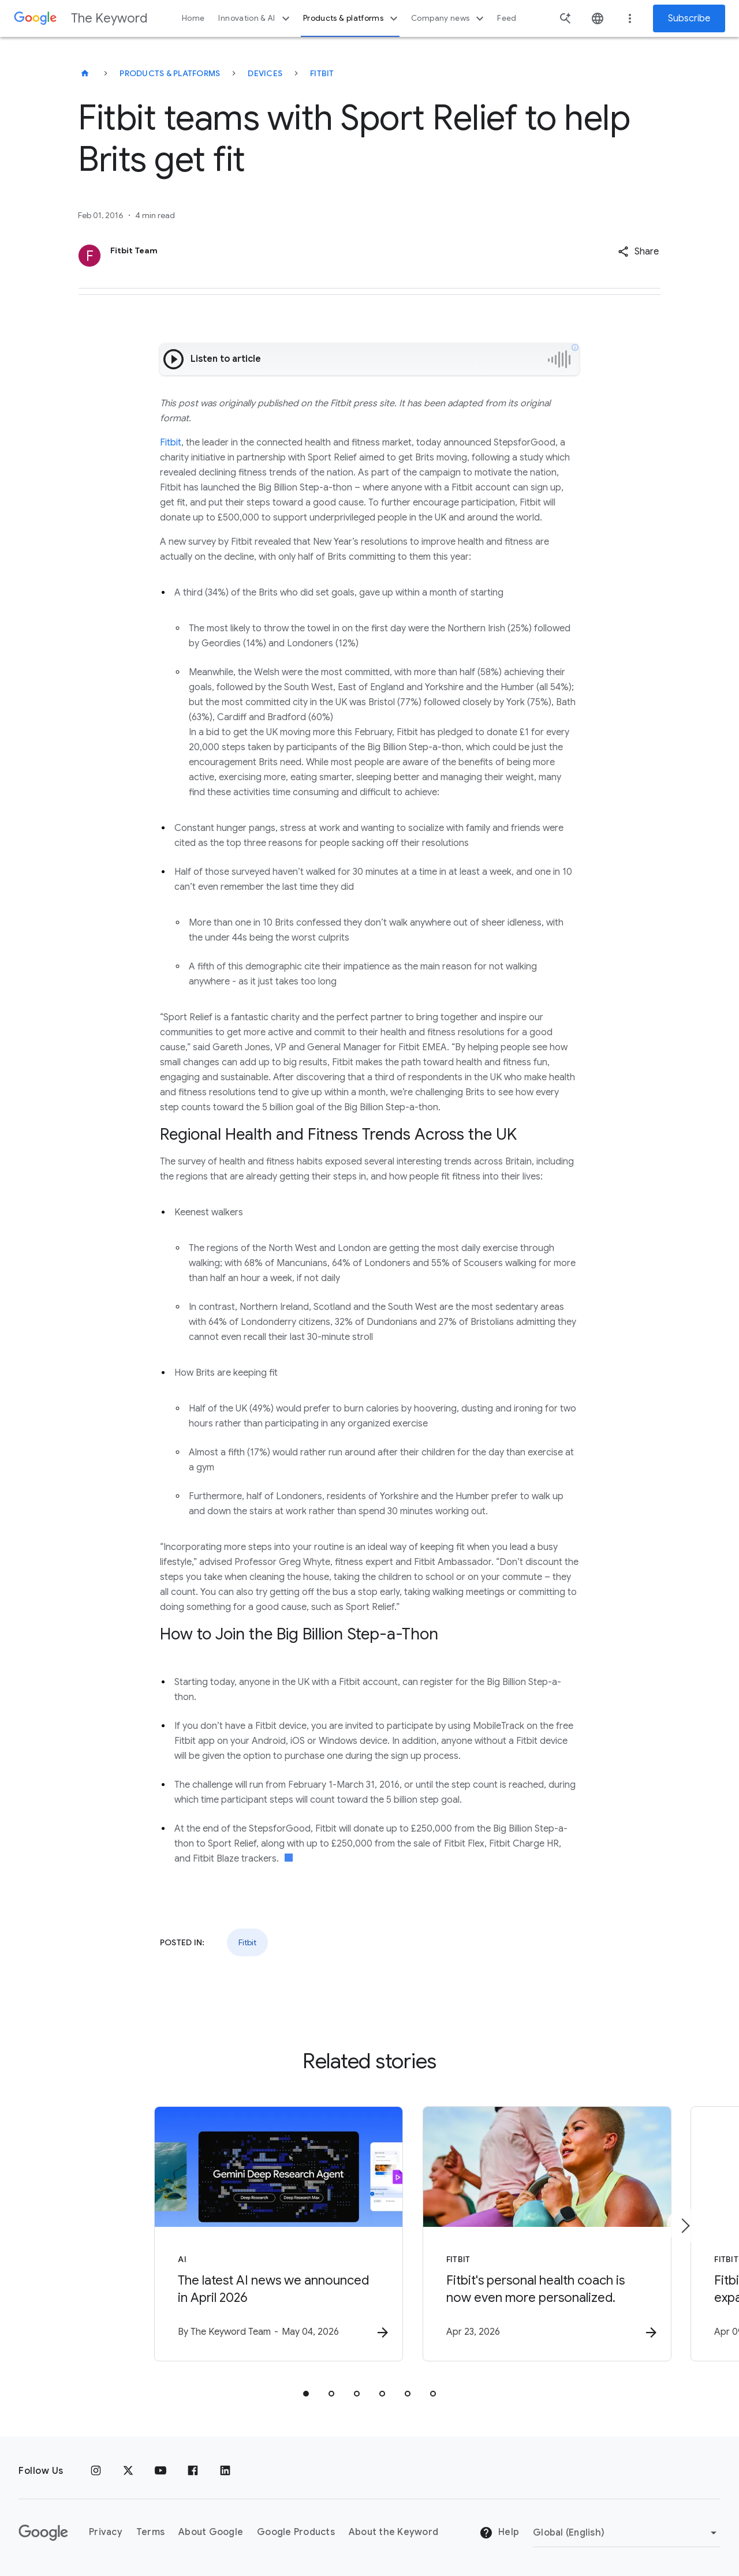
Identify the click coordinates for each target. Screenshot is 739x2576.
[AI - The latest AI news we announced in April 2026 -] (218, 2235)
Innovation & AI (255, 18)
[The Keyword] (85, 73)
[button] (638, 251)
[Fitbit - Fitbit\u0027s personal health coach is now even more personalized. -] (521, 2235)
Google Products (296, 2532)
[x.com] (128, 2471)
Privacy (105, 2532)
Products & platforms (352, 18)
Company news (449, 18)
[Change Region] (627, 2533)
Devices (265, 73)
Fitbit (322, 73)
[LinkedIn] (225, 2471)
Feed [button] (506, 18)
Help (499, 2533)
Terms (150, 2532)
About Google (210, 2532)
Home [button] (193, 18)
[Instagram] (96, 2471)
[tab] (306, 2394)
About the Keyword (393, 2532)
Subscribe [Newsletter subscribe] (689, 18)
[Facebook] (193, 2471)
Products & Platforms (170, 73)
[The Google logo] (43, 2533)
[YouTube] (160, 2471)
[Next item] (684, 2226)
